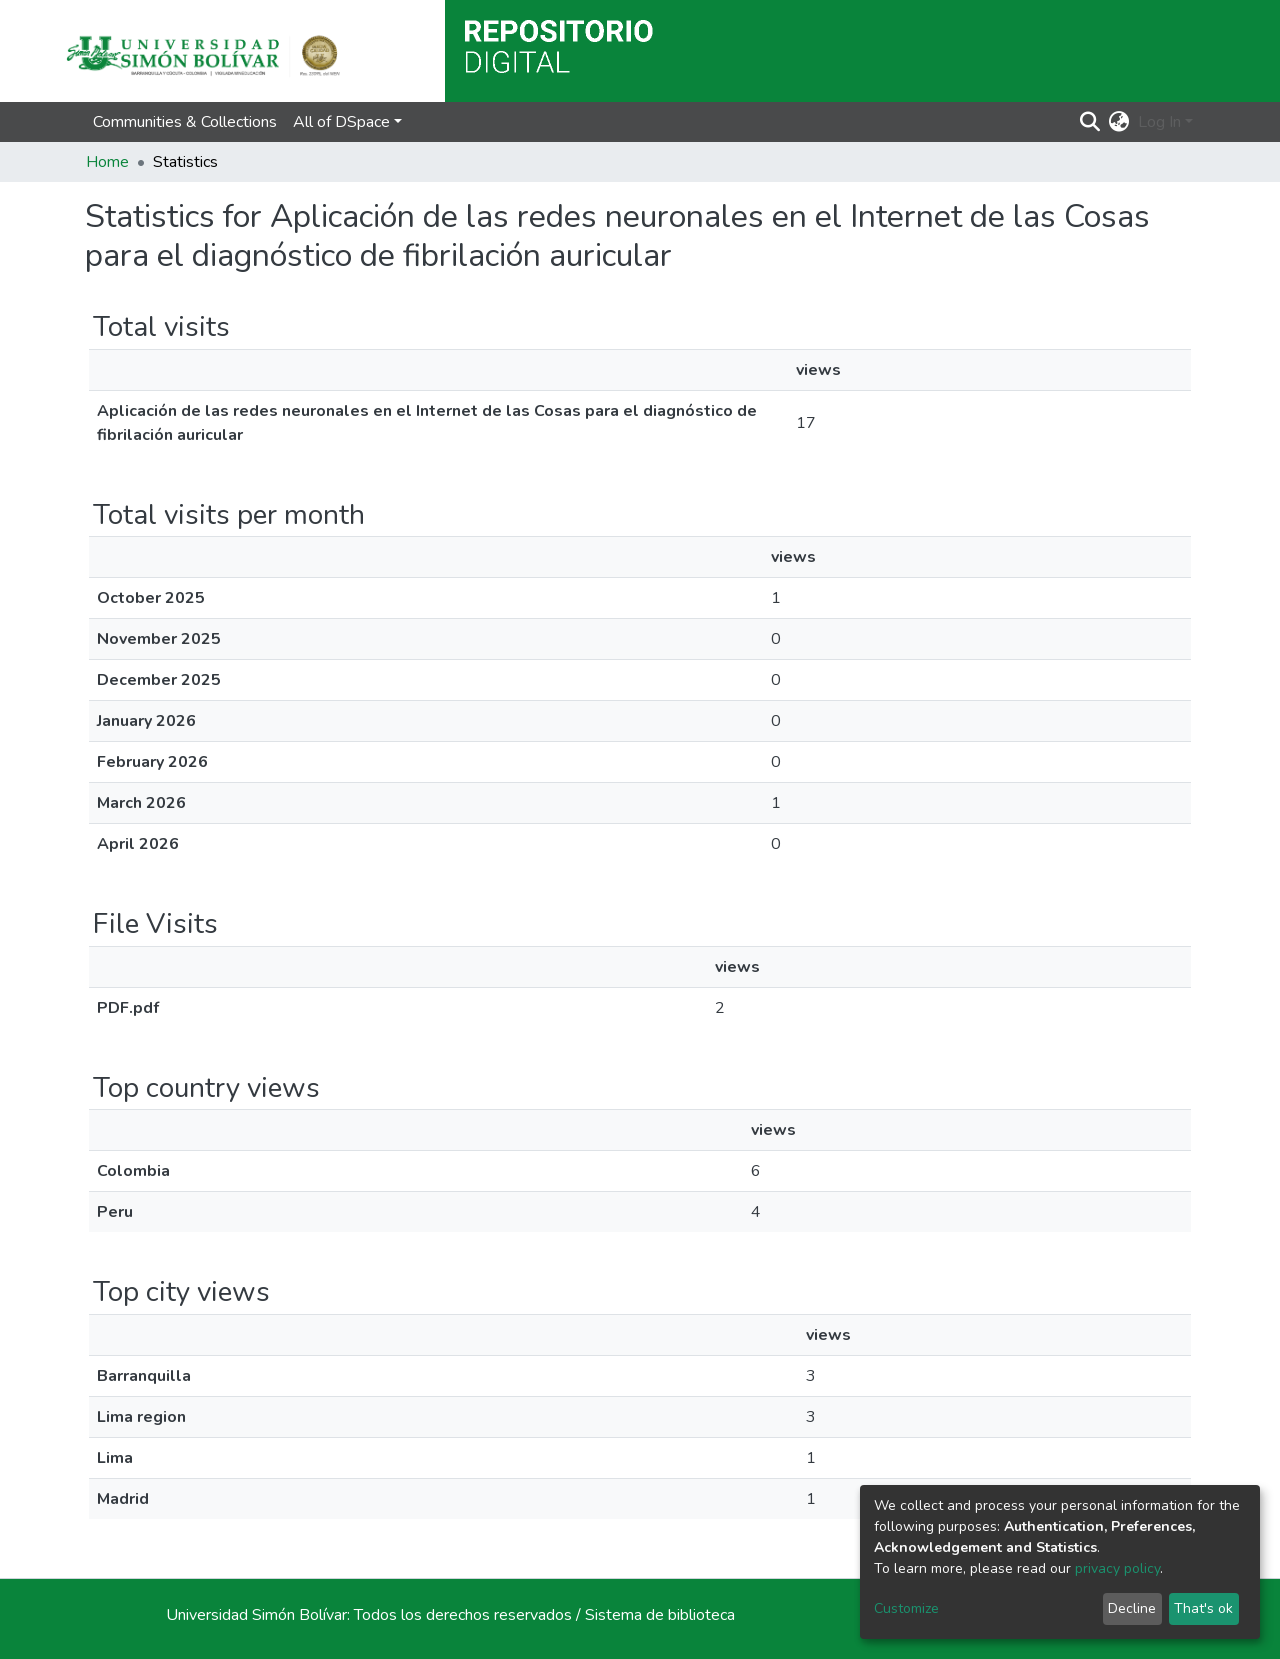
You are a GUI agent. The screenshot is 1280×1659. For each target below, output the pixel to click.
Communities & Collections (185, 122)
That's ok (1203, 1608)
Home (107, 162)
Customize (906, 1608)
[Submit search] (1090, 122)
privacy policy (1117, 1568)
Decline (1132, 1608)
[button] (1119, 122)
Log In (1159, 122)
